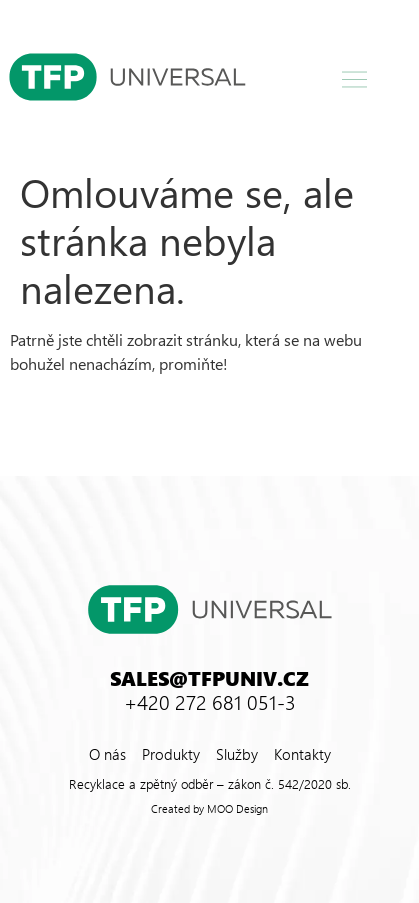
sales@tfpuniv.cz (209, 677)
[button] (354, 80)
